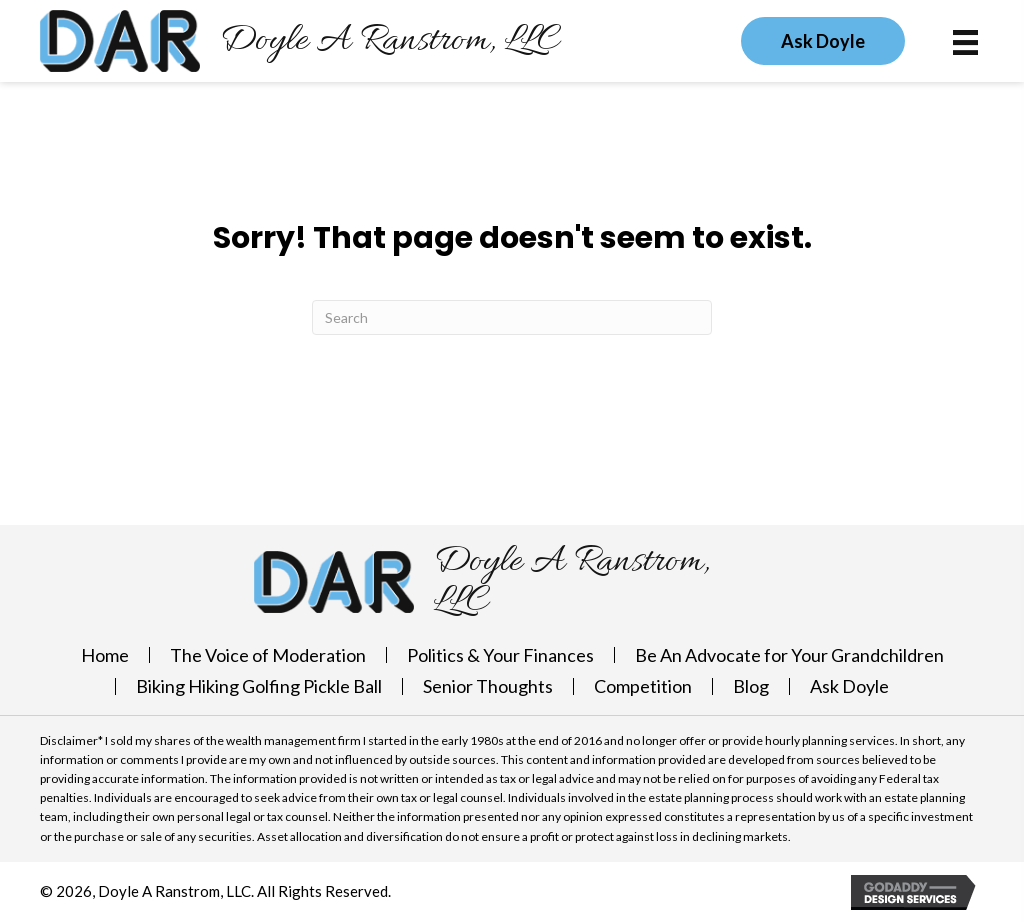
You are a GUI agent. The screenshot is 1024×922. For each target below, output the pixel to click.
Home (105, 655)
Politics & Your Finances (500, 655)
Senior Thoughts (488, 686)
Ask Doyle (849, 686)
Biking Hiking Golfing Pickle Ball (259, 686)
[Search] (512, 317)
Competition (643, 686)
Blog (751, 686)
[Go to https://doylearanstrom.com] (300, 41)
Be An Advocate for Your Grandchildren (789, 655)
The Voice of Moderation (268, 655)
